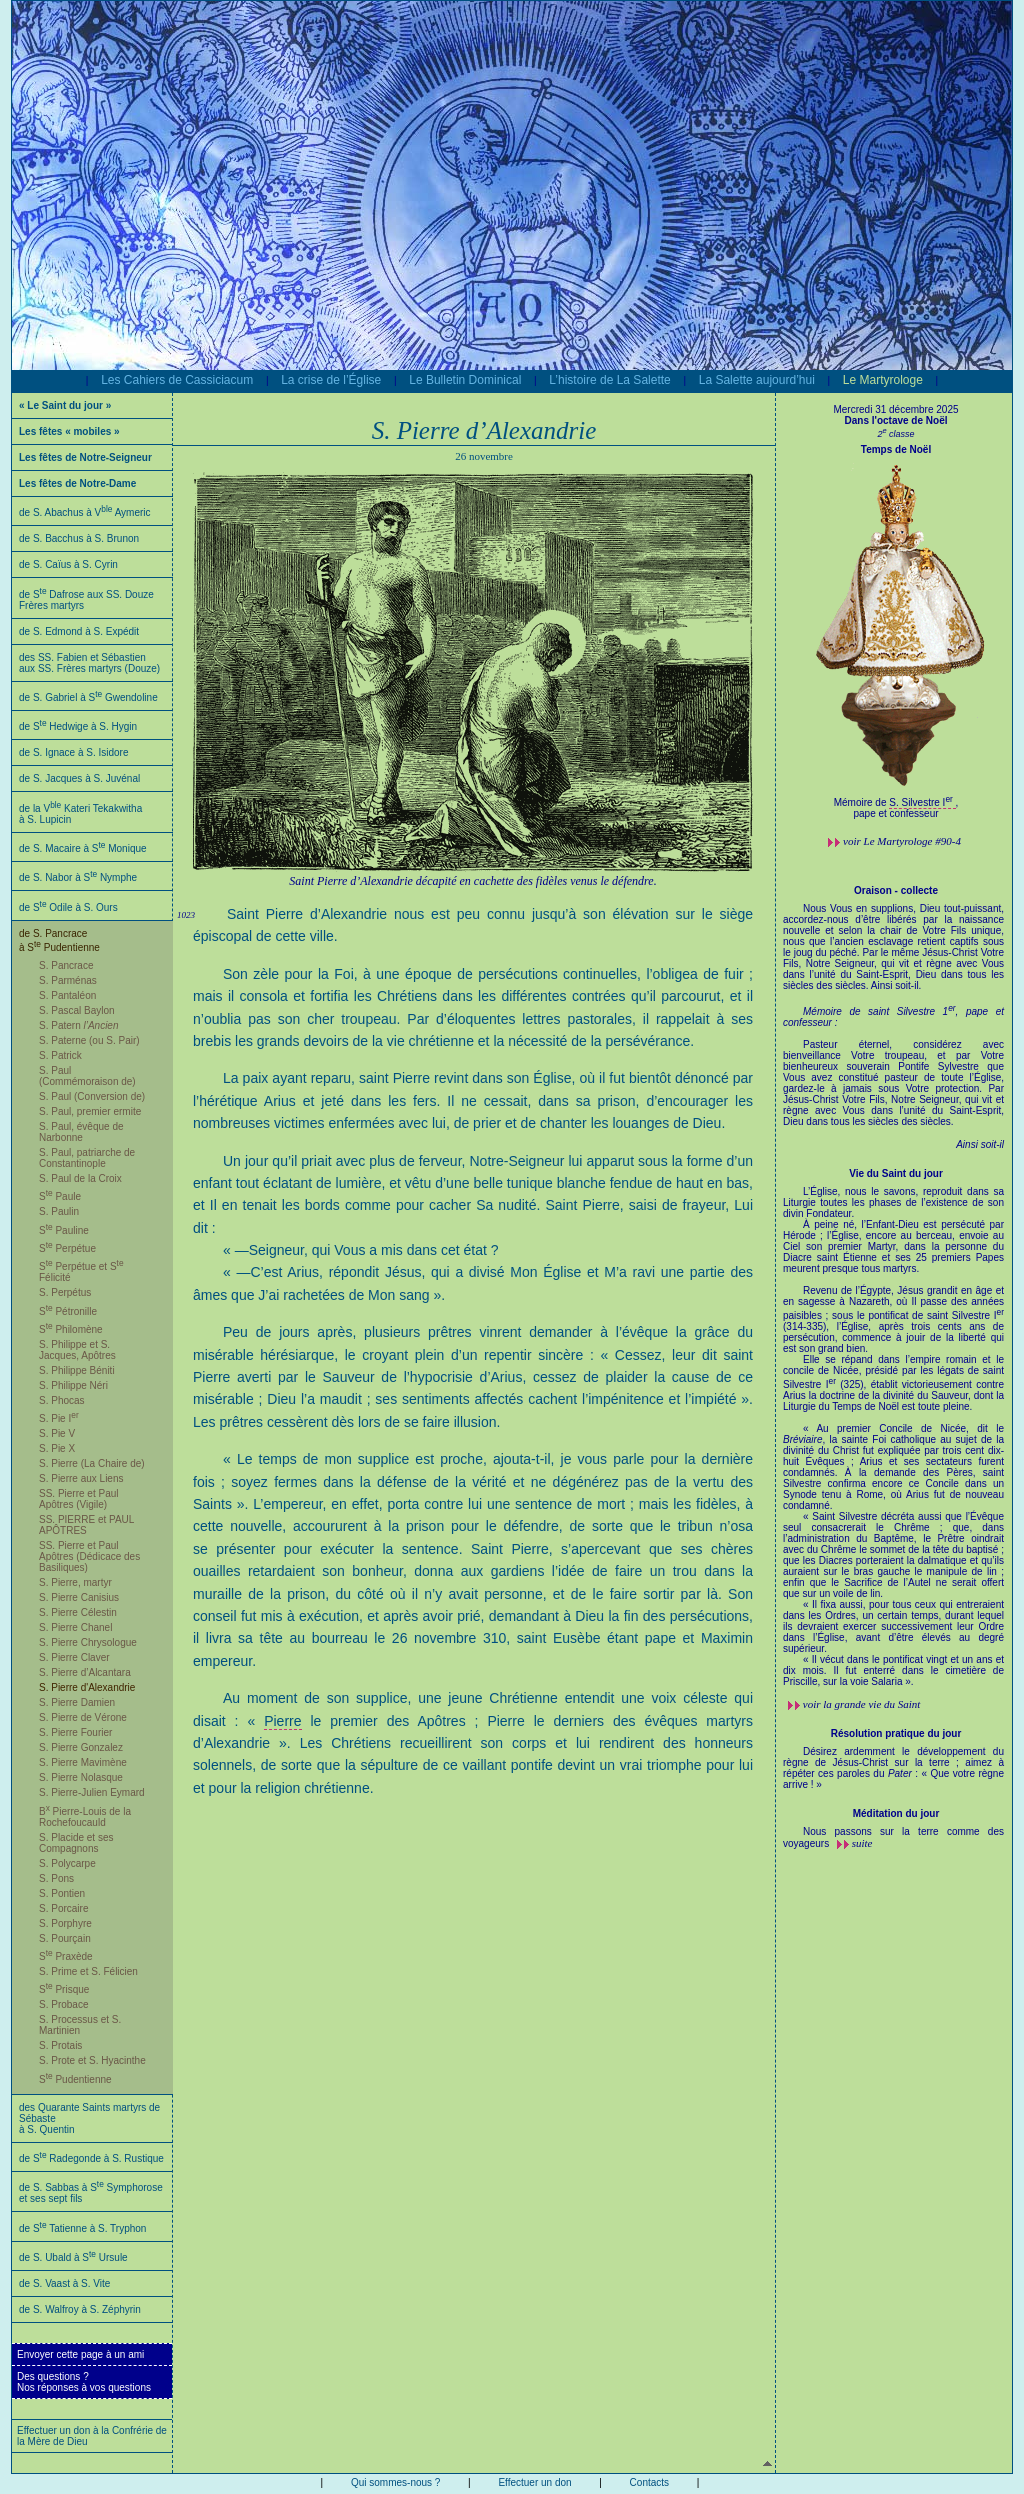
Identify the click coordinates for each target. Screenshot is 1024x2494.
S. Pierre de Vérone (83, 1717)
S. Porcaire (63, 1908)
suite (862, 1843)
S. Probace (63, 2004)
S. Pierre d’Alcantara (85, 1672)
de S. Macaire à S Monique (83, 848)
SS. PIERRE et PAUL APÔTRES (86, 1525)
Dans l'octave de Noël (896, 420)
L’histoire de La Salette (609, 380)
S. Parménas (68, 980)
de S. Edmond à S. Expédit (79, 631)
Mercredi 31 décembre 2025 (895, 409)
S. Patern (79, 1025)
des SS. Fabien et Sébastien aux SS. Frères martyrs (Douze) (89, 663)
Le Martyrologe (883, 380)
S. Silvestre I (922, 802)
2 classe (895, 434)
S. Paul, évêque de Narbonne (81, 1132)
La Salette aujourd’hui (757, 380)
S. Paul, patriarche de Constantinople (87, 1158)
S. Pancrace (66, 965)
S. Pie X (57, 1448)
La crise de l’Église (331, 380)
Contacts (649, 2482)
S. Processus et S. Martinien (80, 2025)
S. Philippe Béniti (77, 1370)
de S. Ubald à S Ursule (73, 2257)
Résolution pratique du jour (896, 1733)
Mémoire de (862, 802)
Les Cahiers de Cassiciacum (177, 380)
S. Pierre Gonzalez (81, 1747)
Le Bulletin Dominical (465, 380)
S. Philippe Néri (73, 1385)
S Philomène (71, 1329)
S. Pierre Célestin (78, 1612)
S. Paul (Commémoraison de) (87, 1076)
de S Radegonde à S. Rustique (91, 2158)
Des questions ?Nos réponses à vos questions (84, 2382)
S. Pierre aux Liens (81, 1478)
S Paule (60, 1196)
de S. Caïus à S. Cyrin (68, 564)
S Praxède (66, 1956)
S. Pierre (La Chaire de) (92, 1463)
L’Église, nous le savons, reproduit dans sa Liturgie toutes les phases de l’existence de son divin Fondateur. (893, 1437)
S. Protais (60, 2045)
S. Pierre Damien (77, 1702)
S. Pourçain (65, 1938)
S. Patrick (60, 1055)
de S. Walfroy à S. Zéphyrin (80, 2309)
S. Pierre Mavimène (83, 1762)
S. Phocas (62, 1400)
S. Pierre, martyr (75, 1582)
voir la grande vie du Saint (862, 1704)
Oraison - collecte (896, 890)
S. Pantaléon (67, 995)
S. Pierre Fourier (75, 1732)
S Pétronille (68, 1311)
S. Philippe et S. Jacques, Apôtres (77, 1350)
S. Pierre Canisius (79, 1597)
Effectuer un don (534, 2482)
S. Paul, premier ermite (90, 1111)
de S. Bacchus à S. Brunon (79, 538)
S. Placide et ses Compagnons (76, 1843)
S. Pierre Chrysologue (88, 1642)
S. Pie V (57, 1433)
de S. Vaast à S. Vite (64, 2283)
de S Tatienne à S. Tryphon (82, 2228)
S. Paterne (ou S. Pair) (89, 1040)
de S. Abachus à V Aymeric (85, 512)
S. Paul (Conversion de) (92, 1096)
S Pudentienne (75, 2079)
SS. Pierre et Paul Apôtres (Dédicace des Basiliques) (89, 1556)
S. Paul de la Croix (80, 1178)
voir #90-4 (902, 841)
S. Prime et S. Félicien (88, 1971)
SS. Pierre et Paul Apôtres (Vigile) (78, 1499)
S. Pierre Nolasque (81, 1777)
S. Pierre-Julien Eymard (92, 1792)
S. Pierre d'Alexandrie (87, 1687)
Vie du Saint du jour (896, 1173)
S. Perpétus (65, 1292)
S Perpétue (67, 1248)
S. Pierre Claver (74, 1657)
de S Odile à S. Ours (68, 907)
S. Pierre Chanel (75, 1627)
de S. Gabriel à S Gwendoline (88, 697)
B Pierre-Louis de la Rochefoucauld (85, 1817)
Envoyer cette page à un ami (80, 2354)
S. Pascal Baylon (77, 1010)
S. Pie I (59, 1418)
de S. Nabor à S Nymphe (78, 877)
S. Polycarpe (67, 1863)
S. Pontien (62, 1893)
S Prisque (64, 1989)
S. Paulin (59, 1211)
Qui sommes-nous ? (395, 2482)
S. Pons (56, 1878)
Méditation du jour (896, 1813)
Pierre (282, 1721)
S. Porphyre (65, 1923)
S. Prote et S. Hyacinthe (92, 2060)
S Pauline (64, 1230)
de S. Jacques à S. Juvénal (79, 778)
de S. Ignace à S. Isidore (74, 752)
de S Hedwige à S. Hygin (78, 726)
